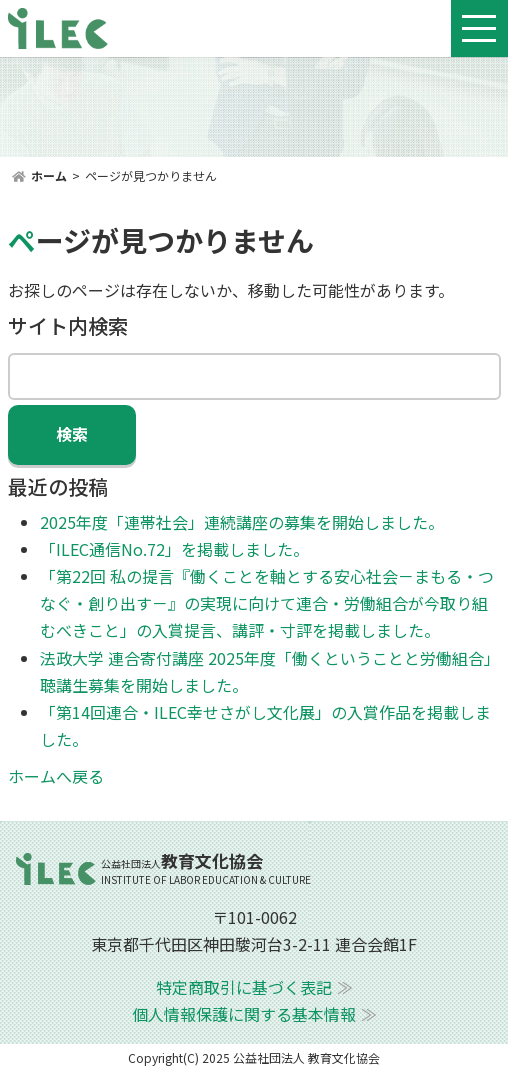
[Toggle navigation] (479, 28)
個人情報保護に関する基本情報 (244, 1014)
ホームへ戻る (56, 776)
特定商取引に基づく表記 (244, 987)
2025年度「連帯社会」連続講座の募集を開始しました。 (242, 522)
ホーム (49, 175)
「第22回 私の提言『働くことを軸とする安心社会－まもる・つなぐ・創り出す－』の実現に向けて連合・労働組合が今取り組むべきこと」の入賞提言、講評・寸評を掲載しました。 (267, 603)
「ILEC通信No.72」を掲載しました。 (174, 549)
